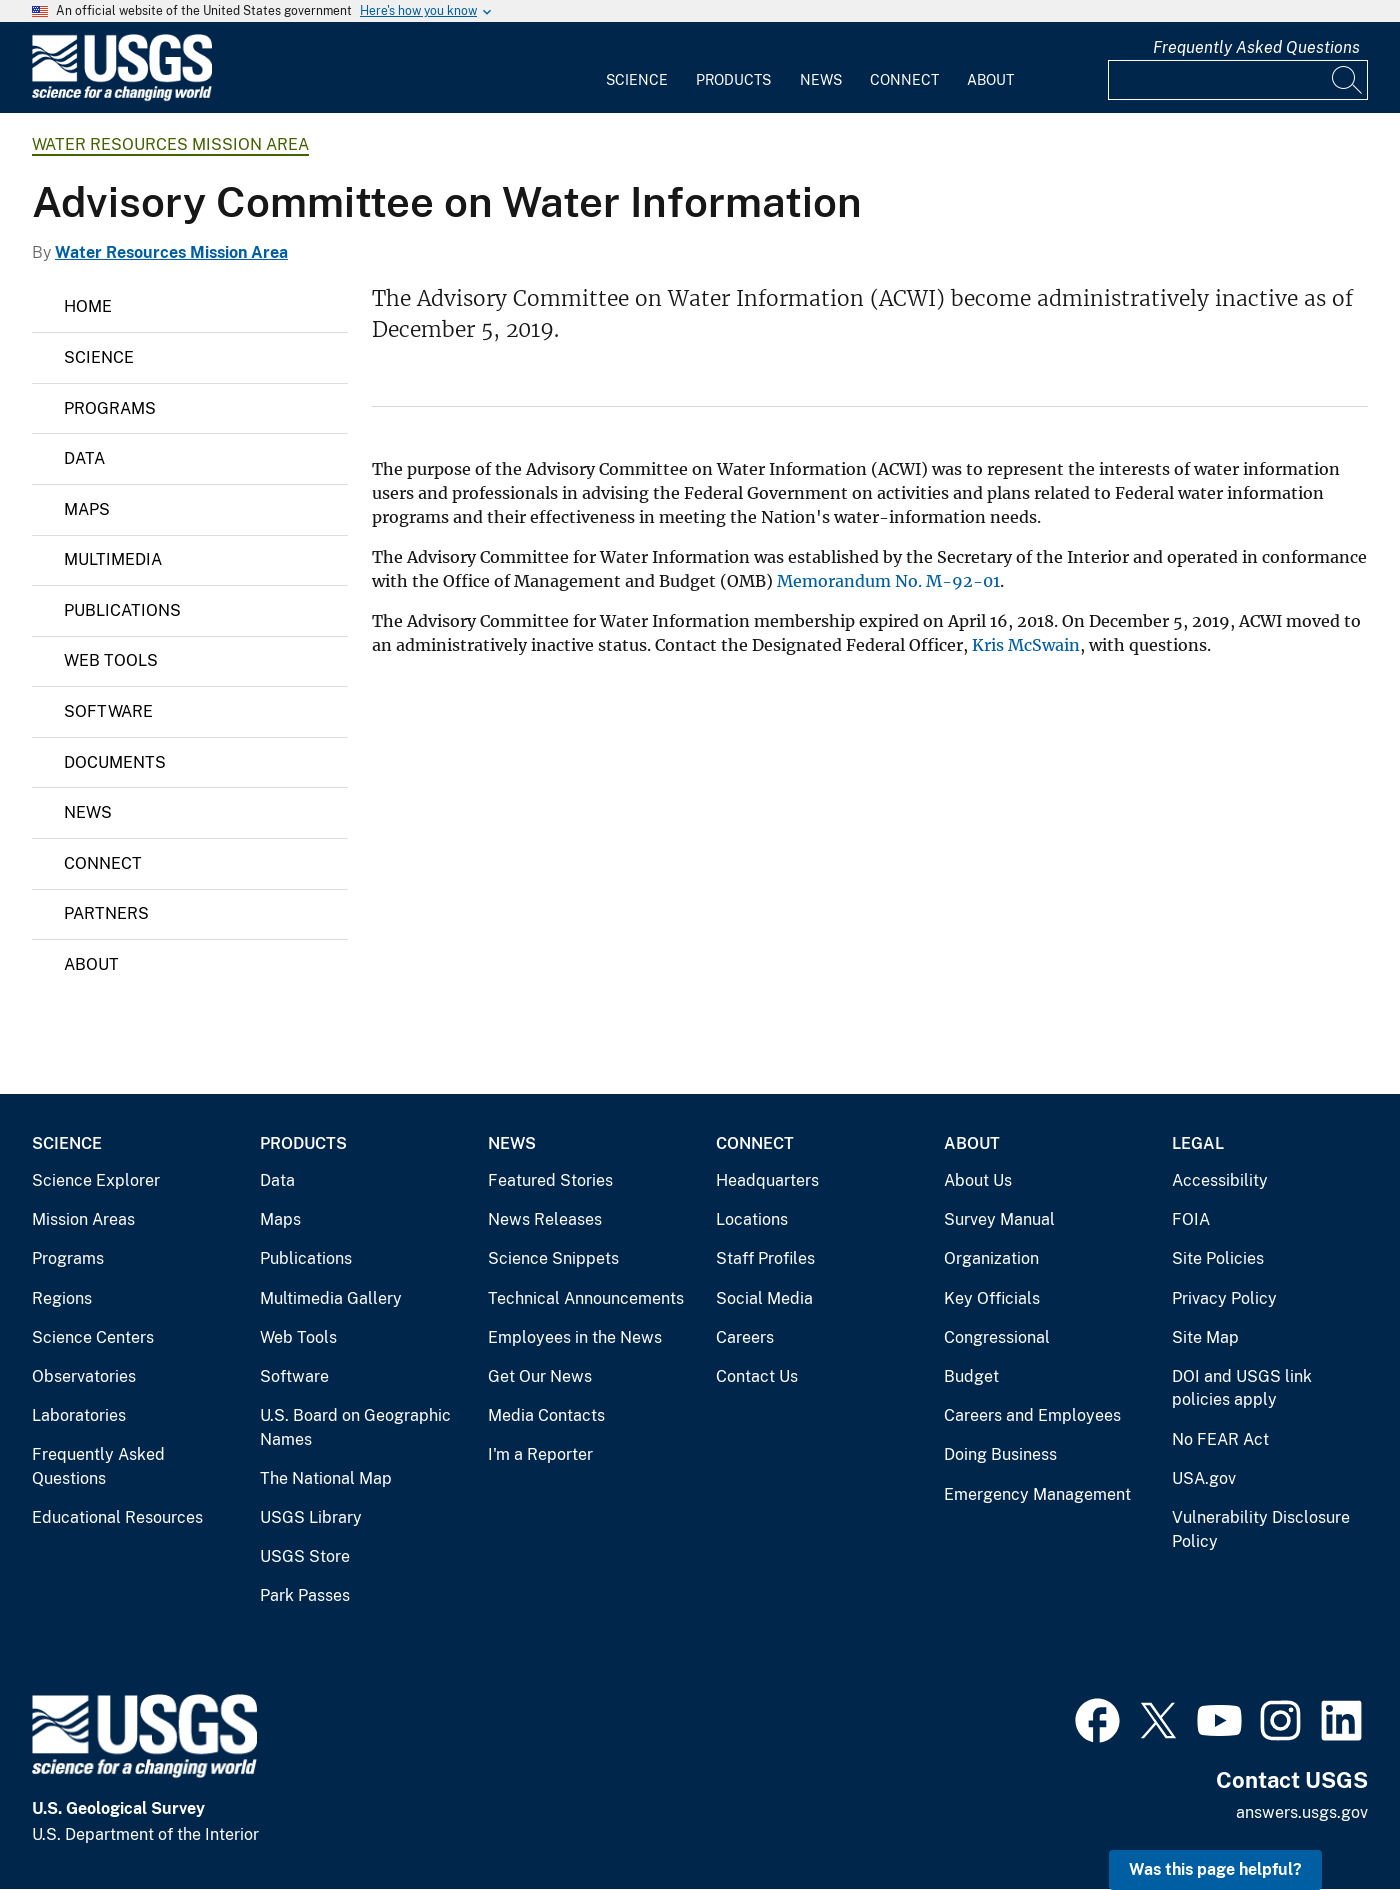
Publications (122, 610)
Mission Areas (83, 1219)
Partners (106, 913)
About (990, 80)
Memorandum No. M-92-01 (888, 581)
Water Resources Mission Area (170, 144)
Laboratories (79, 1415)
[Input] (1238, 80)
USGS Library (311, 1517)
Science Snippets (553, 1258)
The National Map (326, 1478)
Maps (87, 509)
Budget (971, 1376)
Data (84, 458)
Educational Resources (117, 1517)
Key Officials (992, 1298)
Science (637, 80)
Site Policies (1218, 1258)
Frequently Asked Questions (1256, 47)
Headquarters (767, 1180)
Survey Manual (999, 1219)
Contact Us (757, 1376)
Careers (745, 1337)
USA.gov (1204, 1478)
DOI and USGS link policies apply (1242, 1388)
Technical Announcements (586, 1298)
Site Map (1205, 1337)
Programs (110, 408)
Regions (62, 1298)
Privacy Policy (1224, 1298)
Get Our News (540, 1376)
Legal (1198, 1143)
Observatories (84, 1376)
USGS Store (305, 1556)
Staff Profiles (765, 1258)
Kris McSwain (1026, 645)
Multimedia (113, 559)
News (821, 80)
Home (88, 306)
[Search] (1348, 80)
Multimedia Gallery (331, 1298)
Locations (752, 1219)
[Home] (122, 96)
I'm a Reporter (540, 1454)
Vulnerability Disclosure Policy (1261, 1529)
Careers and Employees (1032, 1415)
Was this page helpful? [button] (1215, 1869)
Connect (904, 80)
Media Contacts (546, 1415)
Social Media (764, 1298)
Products (733, 80)
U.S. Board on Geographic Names (355, 1427)
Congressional (997, 1337)
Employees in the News (575, 1337)
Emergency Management (1037, 1494)
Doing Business (1000, 1454)
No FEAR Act (1220, 1439)
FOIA (1191, 1219)
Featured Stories (550, 1180)
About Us (978, 1180)
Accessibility (1220, 1180)
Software (108, 711)
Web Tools (111, 660)
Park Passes (305, 1595)
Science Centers (93, 1337)
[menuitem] (637, 68)
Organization (991, 1258)
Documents (115, 762)
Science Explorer (96, 1180)
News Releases (545, 1219)
